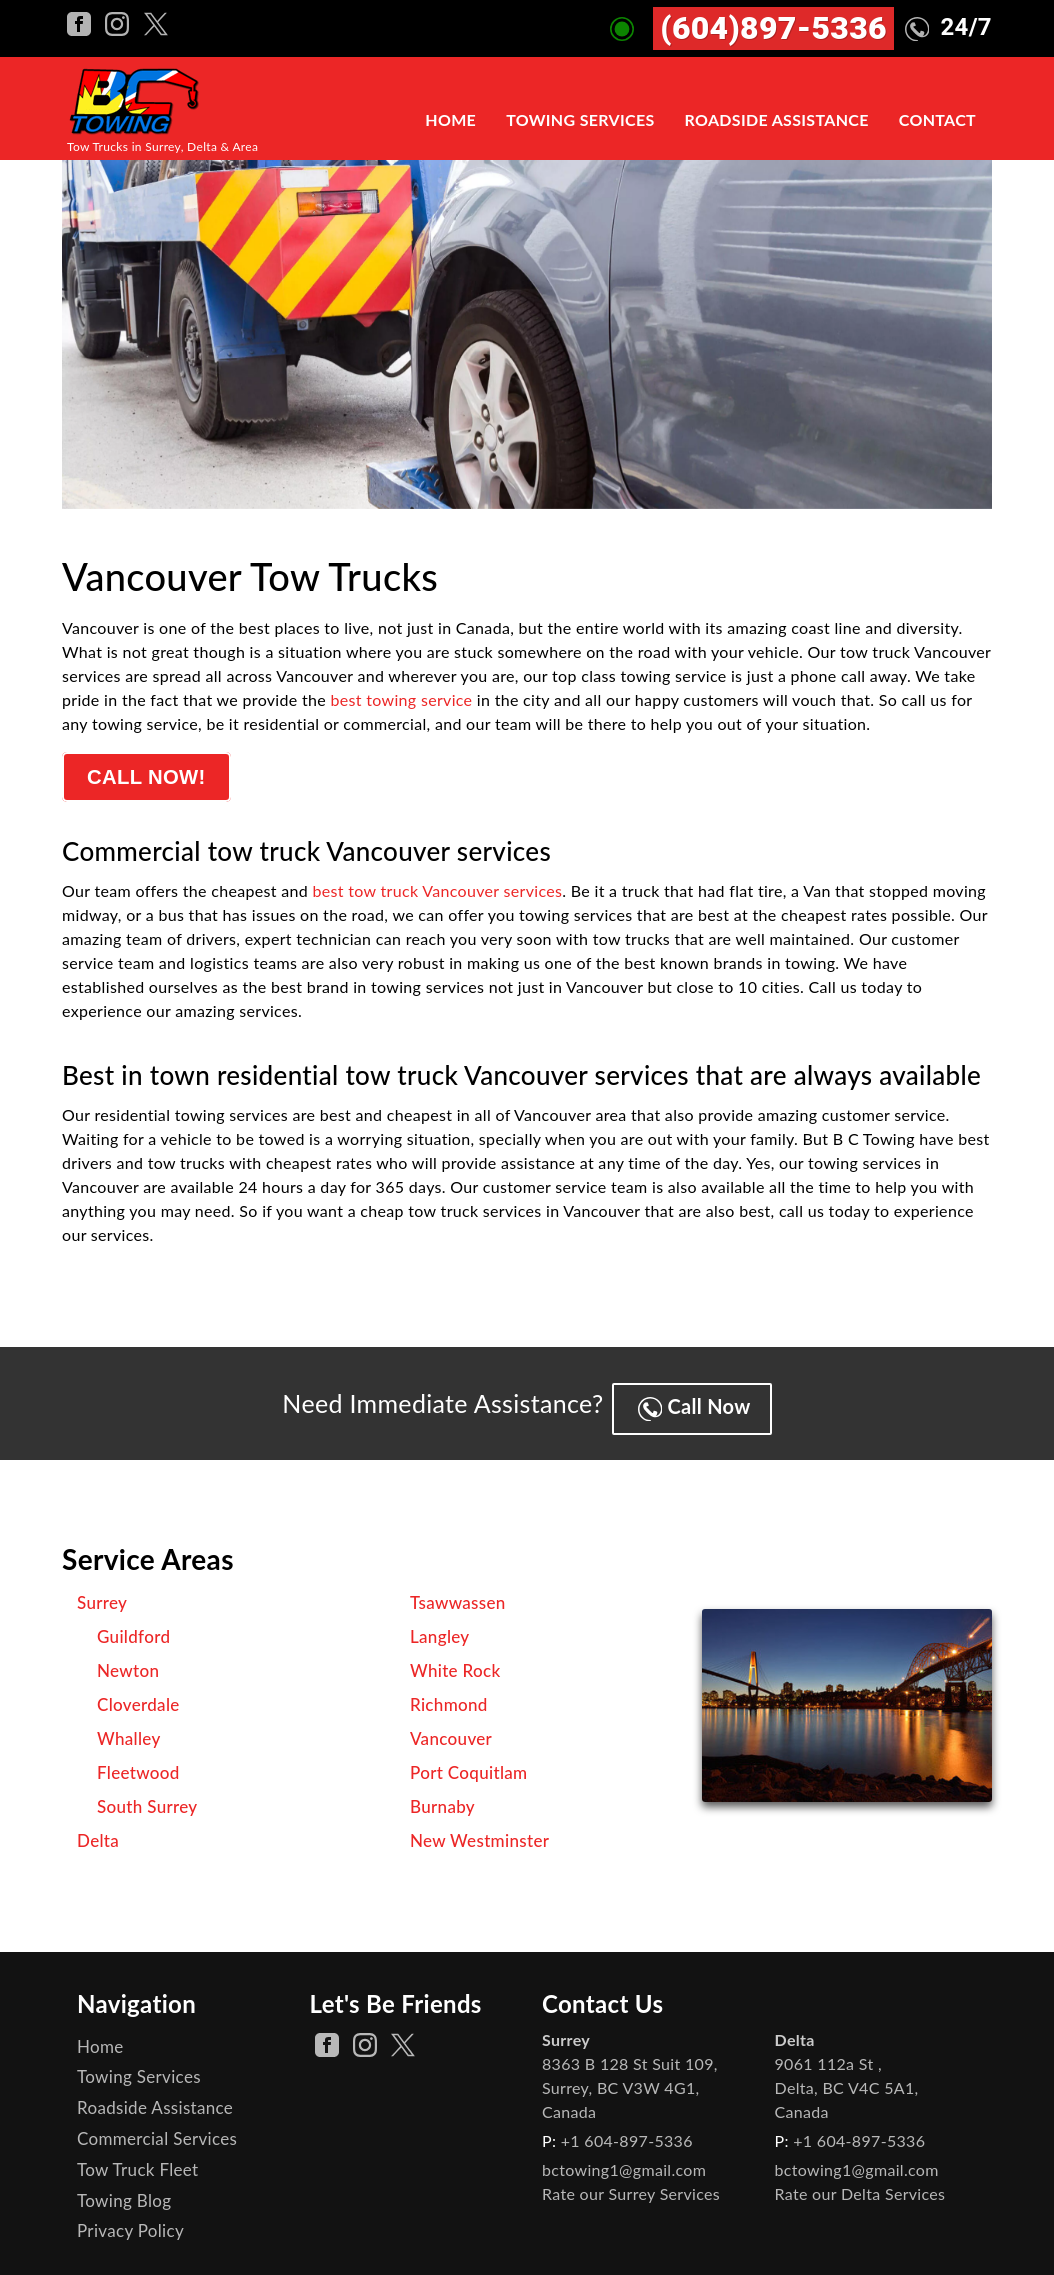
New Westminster (479, 1832)
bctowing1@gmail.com (624, 2161)
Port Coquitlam (468, 1764)
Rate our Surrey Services (631, 2185)
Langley (440, 1628)
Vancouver (451, 1730)
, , (630, 2079)
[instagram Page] (365, 2037)
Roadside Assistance (777, 120)
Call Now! (148, 778)
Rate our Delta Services (860, 2185)
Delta (98, 1832)
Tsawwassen (458, 1594)
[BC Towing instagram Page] (119, 21)
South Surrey (147, 1798)
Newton (128, 1662)
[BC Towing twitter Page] (156, 21)
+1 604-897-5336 (627, 2132)
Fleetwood (138, 1764)
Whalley (129, 1730)
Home (450, 120)
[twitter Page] (403, 2037)
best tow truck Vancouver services (438, 893)
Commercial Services (157, 2130)
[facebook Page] (327, 2037)
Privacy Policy (130, 2222)
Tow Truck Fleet (138, 2161)
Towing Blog (124, 2192)
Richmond (449, 1696)
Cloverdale (138, 1696)
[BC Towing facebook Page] (81, 21)
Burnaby (442, 1798)
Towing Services (580, 120)
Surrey (102, 1594)
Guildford (133, 1628)
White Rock (455, 1662)
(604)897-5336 (773, 28)
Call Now (700, 1399)
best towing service (402, 699)
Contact (937, 120)
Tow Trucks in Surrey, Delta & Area (162, 146)
